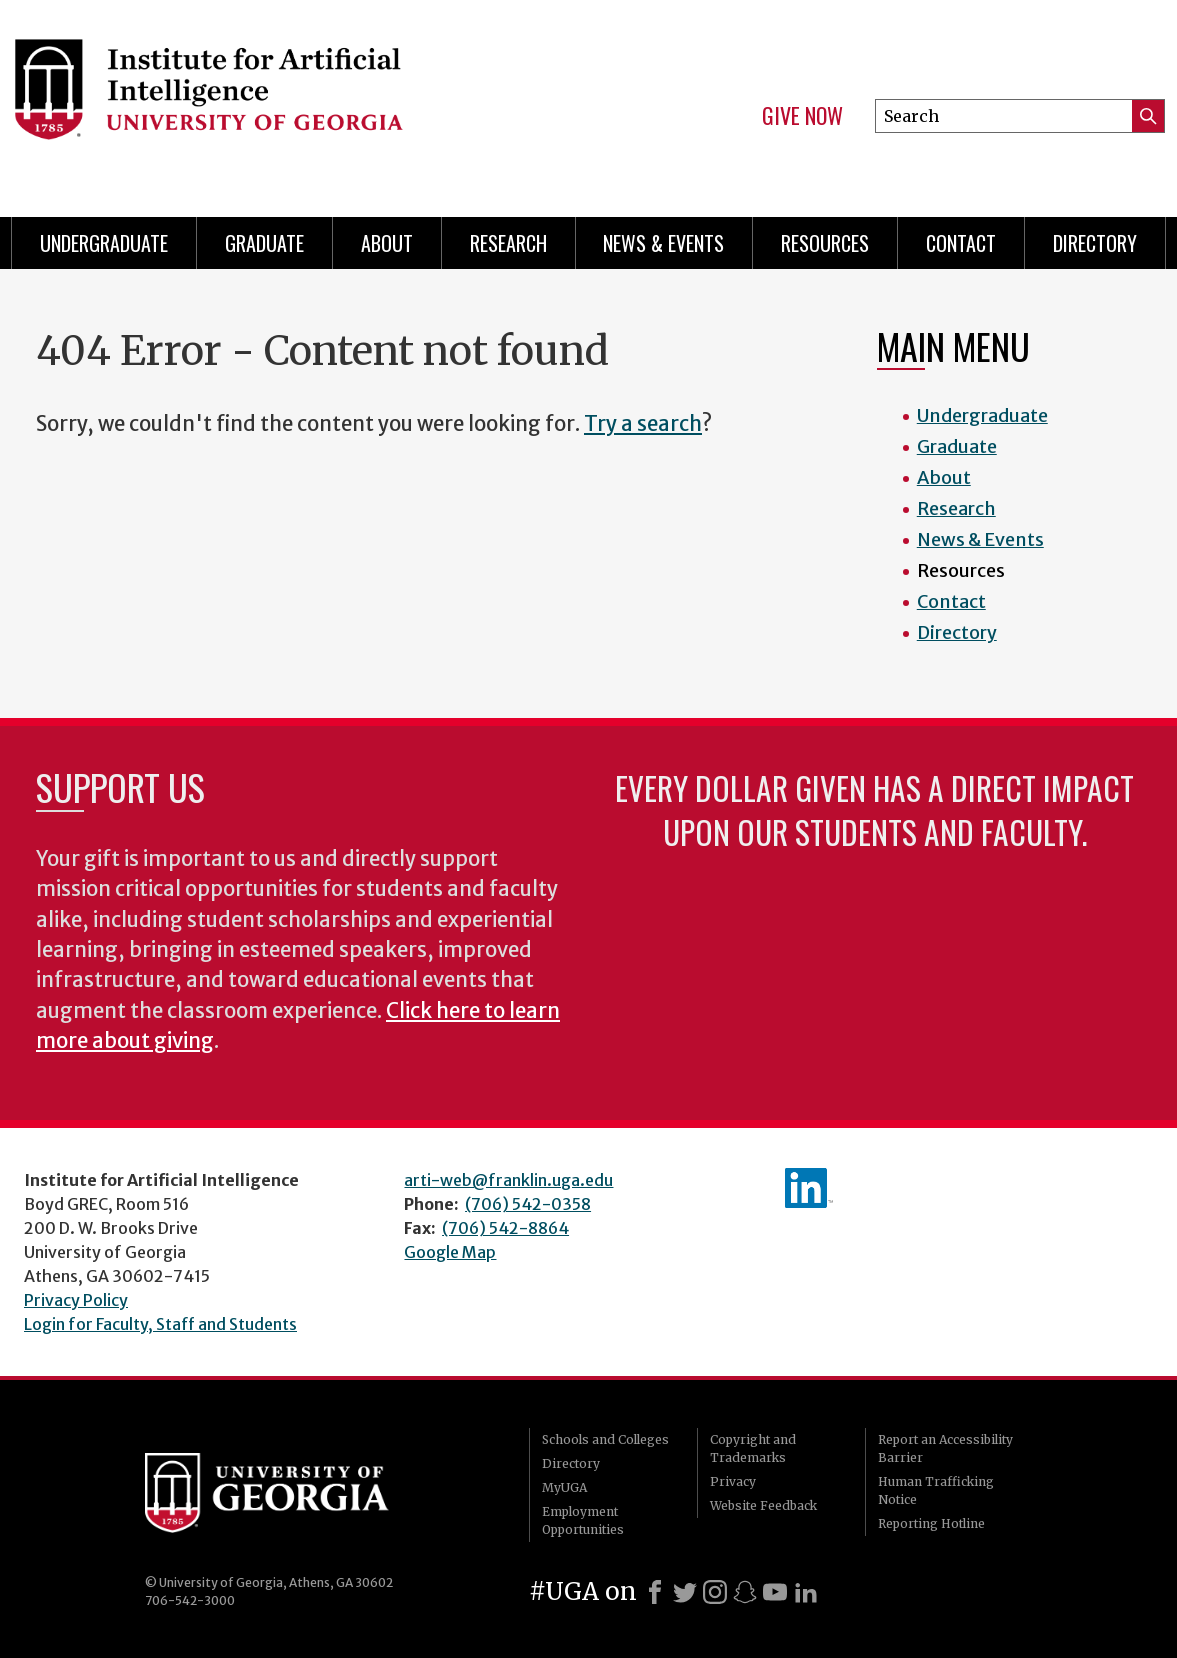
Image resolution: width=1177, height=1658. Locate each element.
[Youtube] (775, 1592)
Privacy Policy (76, 1300)
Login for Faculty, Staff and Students (160, 1324)
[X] (685, 1592)
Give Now (802, 116)
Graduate (264, 243)
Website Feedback (763, 1505)
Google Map (450, 1252)
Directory (1095, 243)
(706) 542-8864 (505, 1228)
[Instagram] (715, 1592)
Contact (961, 243)
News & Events (663, 243)
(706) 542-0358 (528, 1204)
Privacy (733, 1481)
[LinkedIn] (806, 1592)
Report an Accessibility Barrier (945, 1448)
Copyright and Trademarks (753, 1448)
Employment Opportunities (583, 1520)
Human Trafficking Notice (936, 1490)
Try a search (643, 424)
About (387, 243)
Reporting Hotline (931, 1523)
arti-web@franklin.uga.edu (508, 1180)
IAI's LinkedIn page (809, 1188)
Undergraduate (104, 243)
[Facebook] (655, 1592)
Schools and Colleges (605, 1439)
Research (508, 243)
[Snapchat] (745, 1592)
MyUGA (564, 1487)
